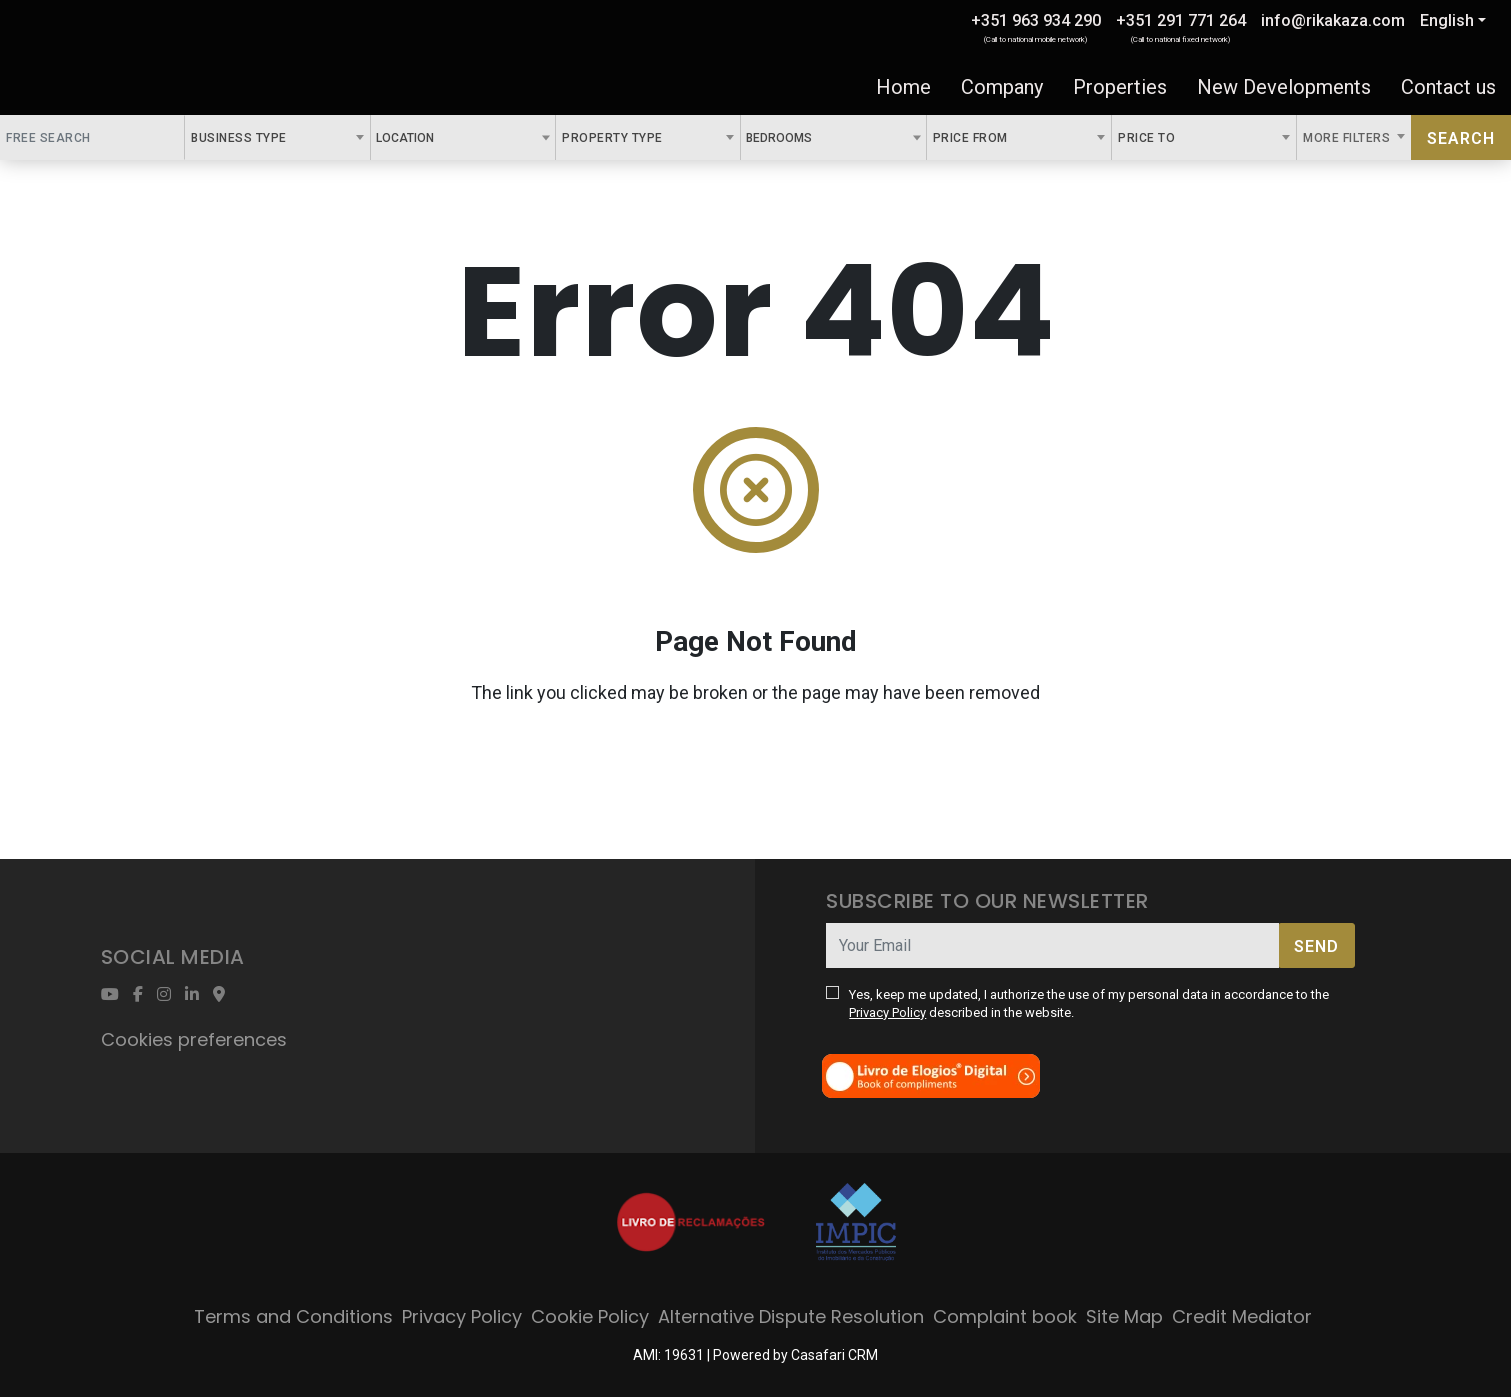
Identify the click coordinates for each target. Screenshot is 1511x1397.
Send (1316, 946)
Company (1002, 87)
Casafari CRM (834, 1355)
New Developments (1284, 87)
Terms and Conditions (293, 1316)
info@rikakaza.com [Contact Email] (1333, 20)
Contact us (1448, 87)
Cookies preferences (194, 1039)
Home (903, 87)
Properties (1120, 87)
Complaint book (1005, 1316)
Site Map (1124, 1316)
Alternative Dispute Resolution (791, 1316)
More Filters (1348, 138)
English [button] (1447, 20)
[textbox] (445, 137)
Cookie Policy (590, 1316)
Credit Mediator (1242, 1316)
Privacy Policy (887, 1012)
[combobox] (277, 137)
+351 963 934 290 (1036, 20)
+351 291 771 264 (1181, 20)
